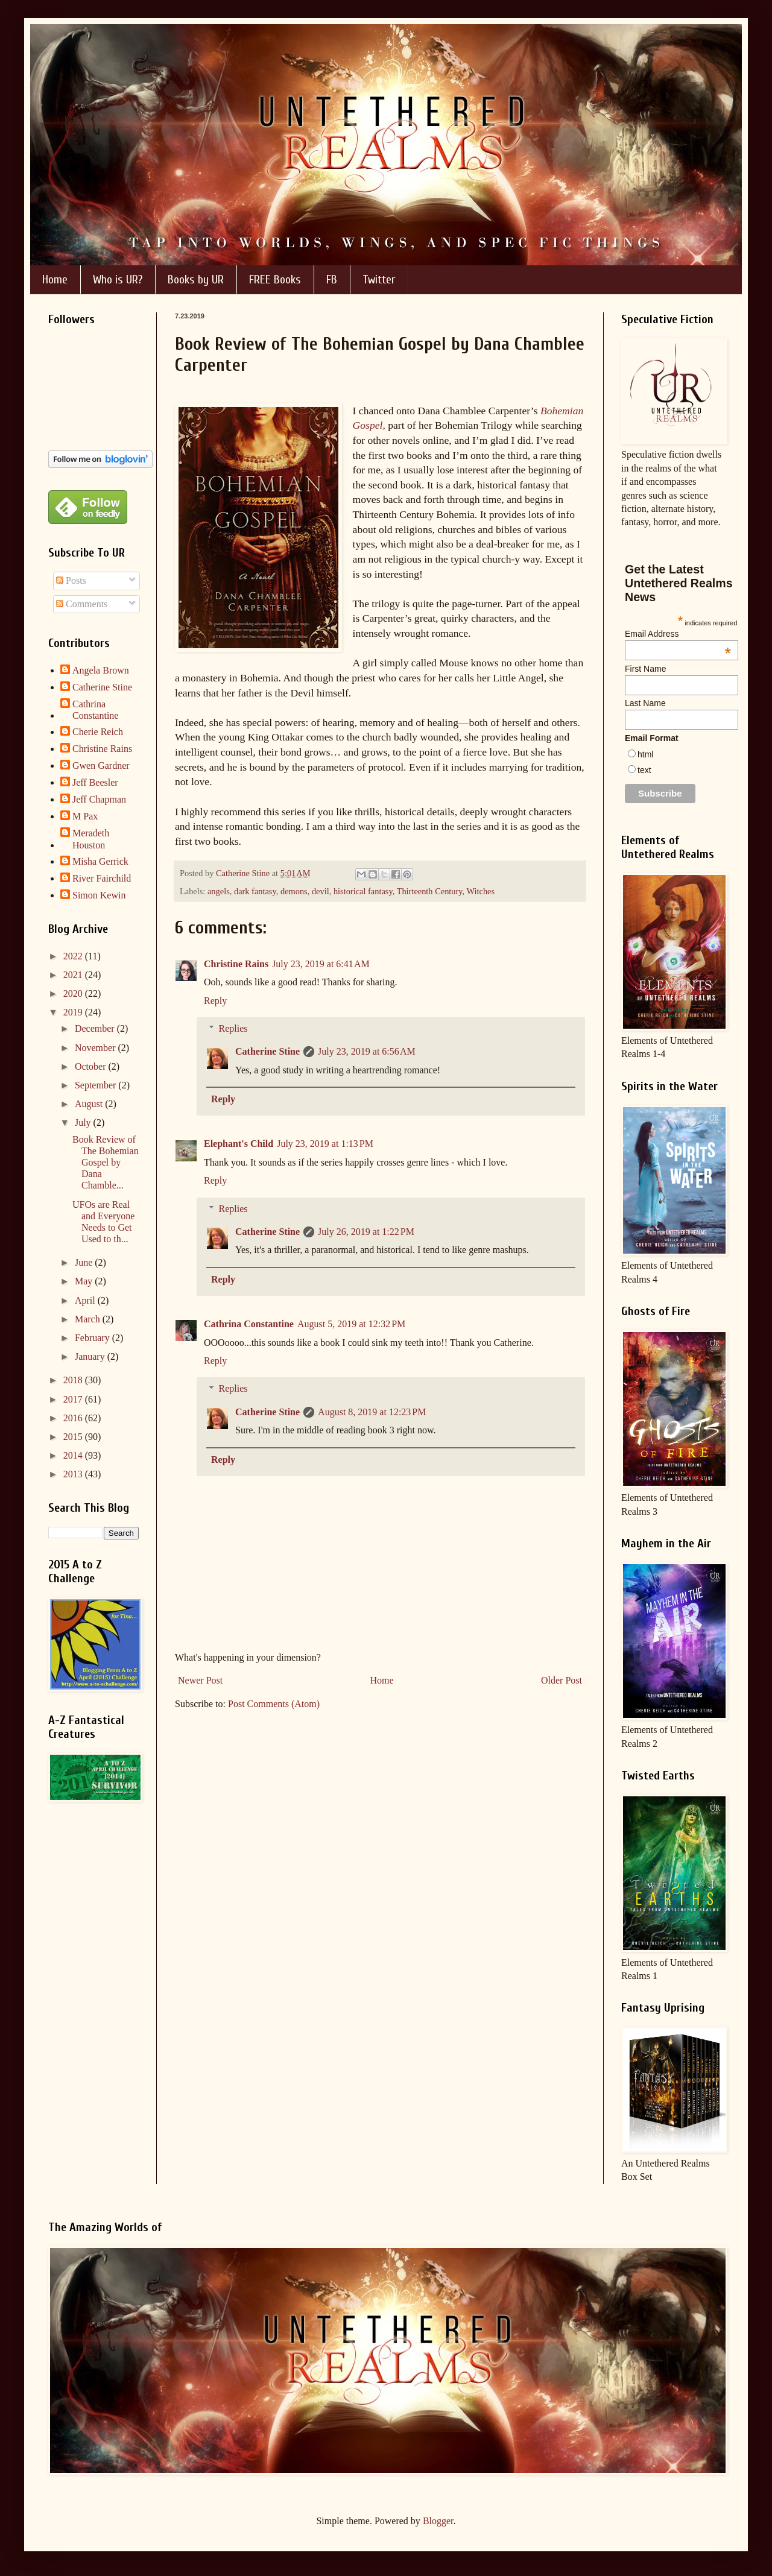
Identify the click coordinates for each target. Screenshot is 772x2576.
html (645, 754)
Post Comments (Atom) (274, 1704)
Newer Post (200, 1680)
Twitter (378, 279)
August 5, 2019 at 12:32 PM (351, 1324)
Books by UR (196, 279)
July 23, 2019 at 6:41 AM (321, 964)
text (644, 770)
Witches (481, 891)
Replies (233, 1028)
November (96, 1048)
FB (331, 279)
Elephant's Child (238, 1143)
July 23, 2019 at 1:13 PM (325, 1143)
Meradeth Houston (90, 839)
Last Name (645, 703)
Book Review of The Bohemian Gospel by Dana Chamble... (105, 1162)
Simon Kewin (98, 895)
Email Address (678, 634)
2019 (74, 1012)
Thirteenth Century (430, 891)
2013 (74, 1474)
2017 (74, 1399)
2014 (74, 1455)
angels (218, 891)
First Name (645, 669)
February (93, 1338)
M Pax (85, 816)
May (85, 1281)
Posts (71, 580)
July (84, 1122)
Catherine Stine (267, 1051)
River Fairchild (101, 878)
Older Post (561, 1680)
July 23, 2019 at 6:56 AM (367, 1051)
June (85, 1262)
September (96, 1085)
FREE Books (275, 279)
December (96, 1028)
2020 (74, 993)
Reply (215, 1001)
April (86, 1300)
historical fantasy (363, 891)
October (92, 1066)
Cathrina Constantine (249, 1324)
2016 (74, 1418)
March (89, 1319)
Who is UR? (117, 279)
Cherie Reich (97, 732)
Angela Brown (100, 670)
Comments (81, 604)
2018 (74, 1380)
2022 (74, 956)
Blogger (438, 2521)
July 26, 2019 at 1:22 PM (366, 1231)
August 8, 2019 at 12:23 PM (372, 1412)
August (90, 1104)
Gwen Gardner (101, 765)
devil (320, 891)
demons (294, 891)
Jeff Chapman (99, 799)
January (91, 1356)
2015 (74, 1437)
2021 (74, 975)
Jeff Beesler (95, 782)
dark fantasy (255, 891)
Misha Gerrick (100, 861)
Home (55, 279)
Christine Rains (236, 964)
